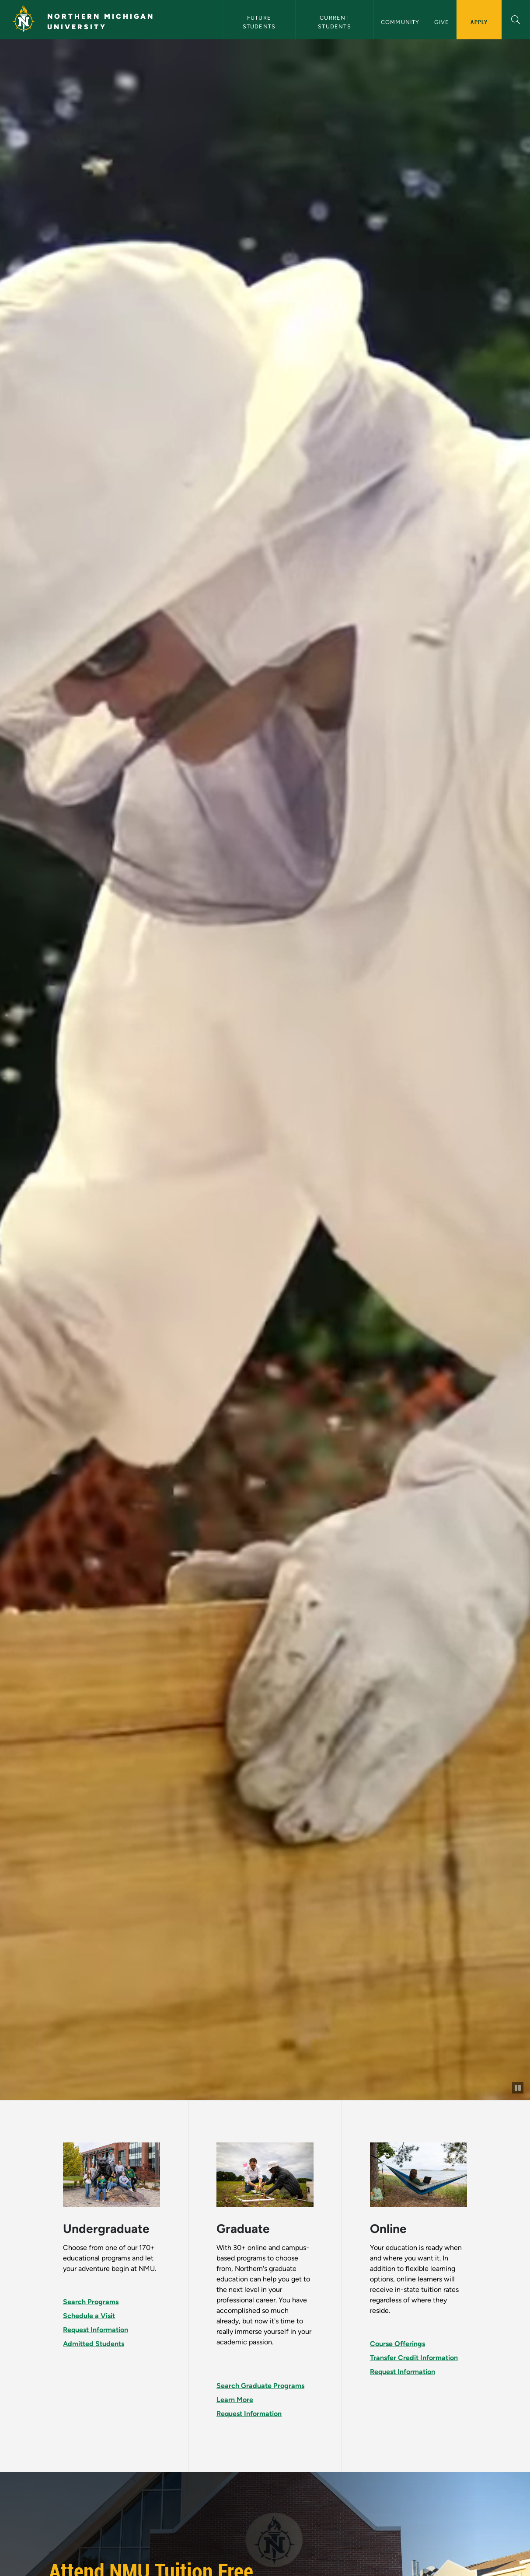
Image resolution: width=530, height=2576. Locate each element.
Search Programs (91, 2302)
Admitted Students (93, 2344)
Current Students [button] (334, 21)
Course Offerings (397, 2344)
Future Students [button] (259, 21)
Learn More (234, 2399)
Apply (479, 22)
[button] (516, 18)
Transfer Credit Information (414, 2358)
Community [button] (400, 22)
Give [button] (442, 22)
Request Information (95, 2330)
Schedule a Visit (89, 2316)
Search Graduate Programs (260, 2386)
